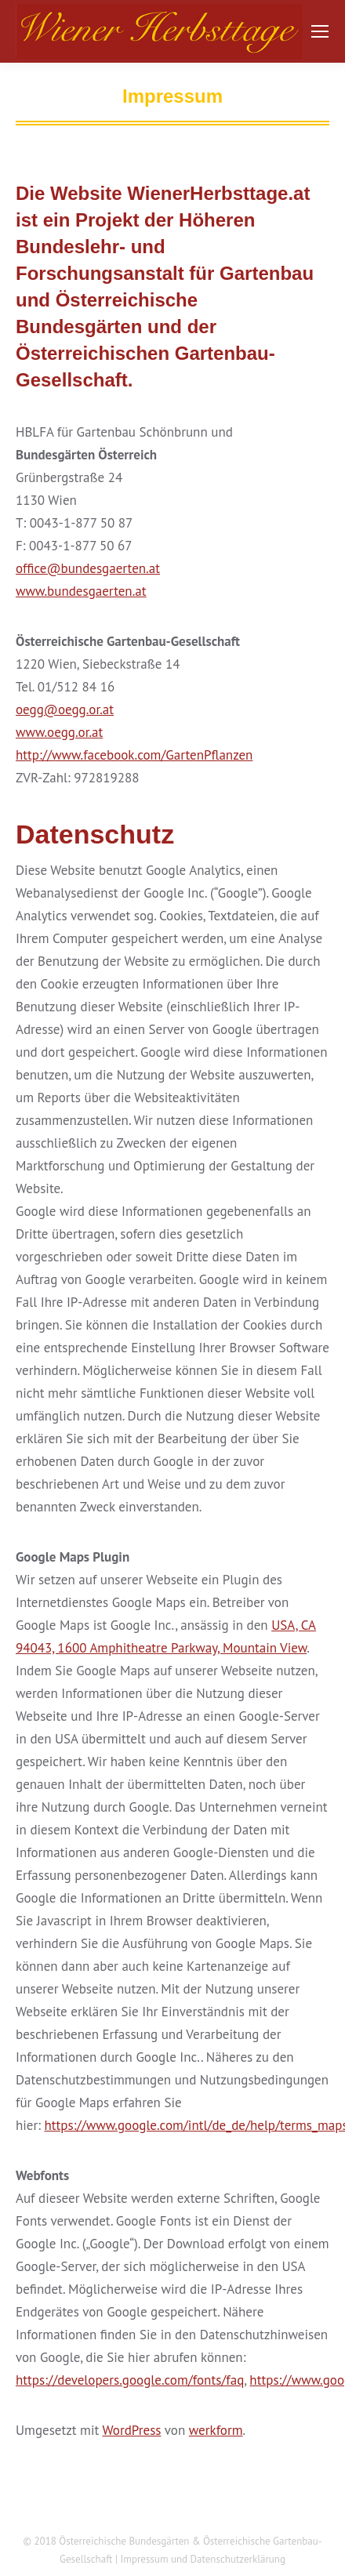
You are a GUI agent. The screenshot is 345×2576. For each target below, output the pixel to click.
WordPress (131, 2430)
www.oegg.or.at (59, 732)
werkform (216, 2430)
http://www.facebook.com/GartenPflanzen (134, 755)
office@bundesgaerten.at (88, 568)
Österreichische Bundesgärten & (131, 2541)
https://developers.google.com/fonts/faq (130, 2380)
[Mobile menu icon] (319, 31)
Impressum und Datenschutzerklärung (203, 2559)
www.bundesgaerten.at (81, 591)
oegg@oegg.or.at (65, 709)
